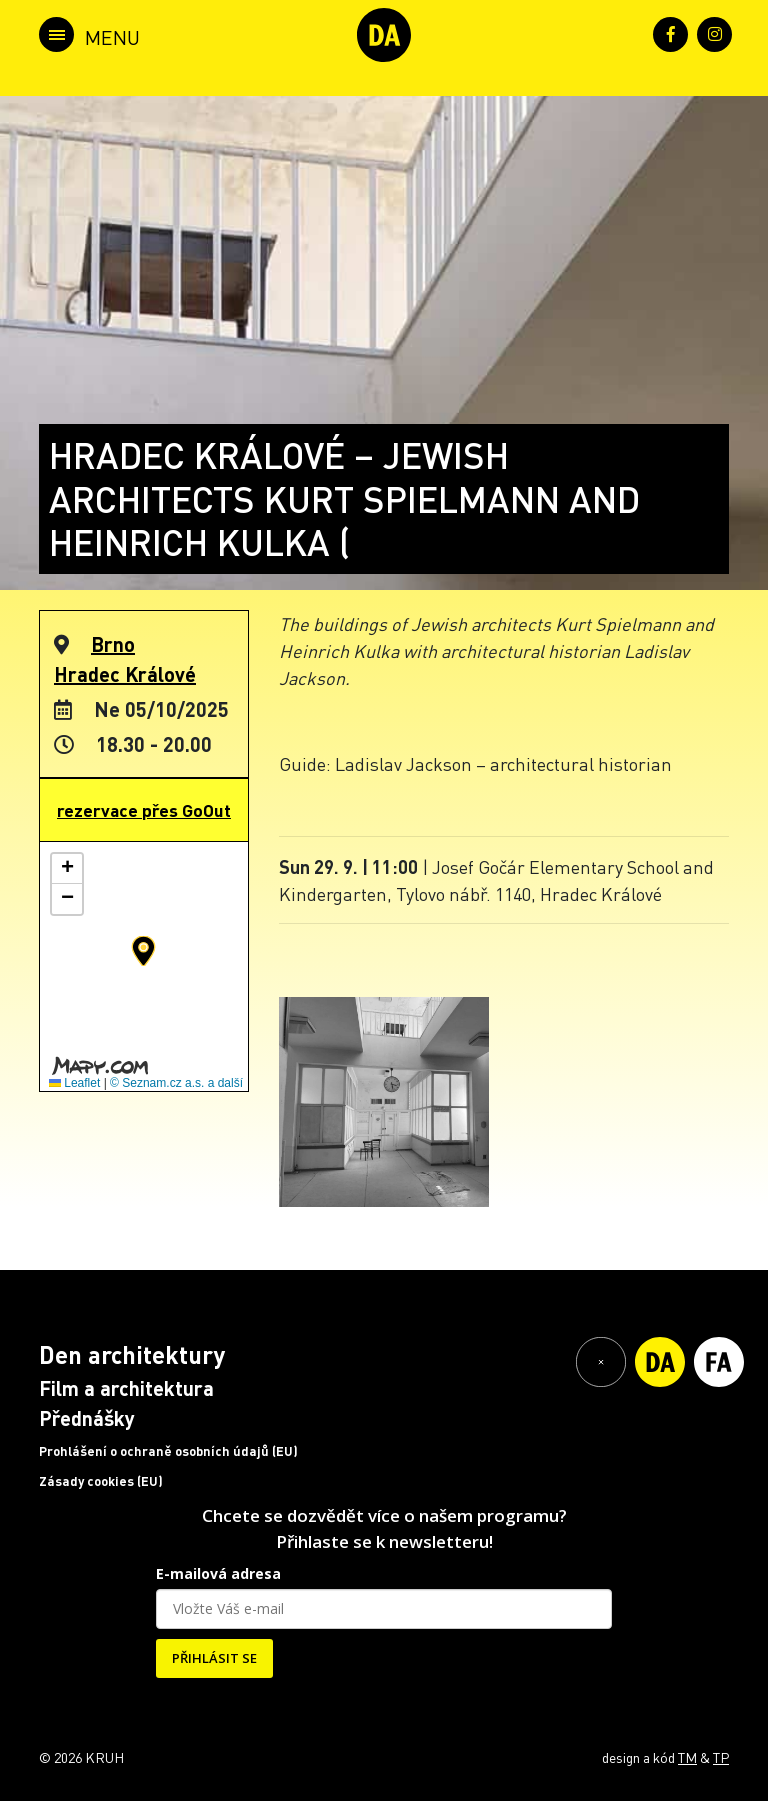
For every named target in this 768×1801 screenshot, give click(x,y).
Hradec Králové (125, 674)
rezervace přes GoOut (144, 810)
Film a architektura (126, 1388)
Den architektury (132, 1354)
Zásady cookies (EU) (101, 1481)
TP (721, 1757)
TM (687, 1757)
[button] (143, 951)
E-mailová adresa (218, 1573)
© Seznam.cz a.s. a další (176, 1083)
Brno (113, 644)
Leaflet (74, 1083)
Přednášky (87, 1418)
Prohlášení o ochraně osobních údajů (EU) (168, 1451)
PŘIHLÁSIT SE (214, 1658)
